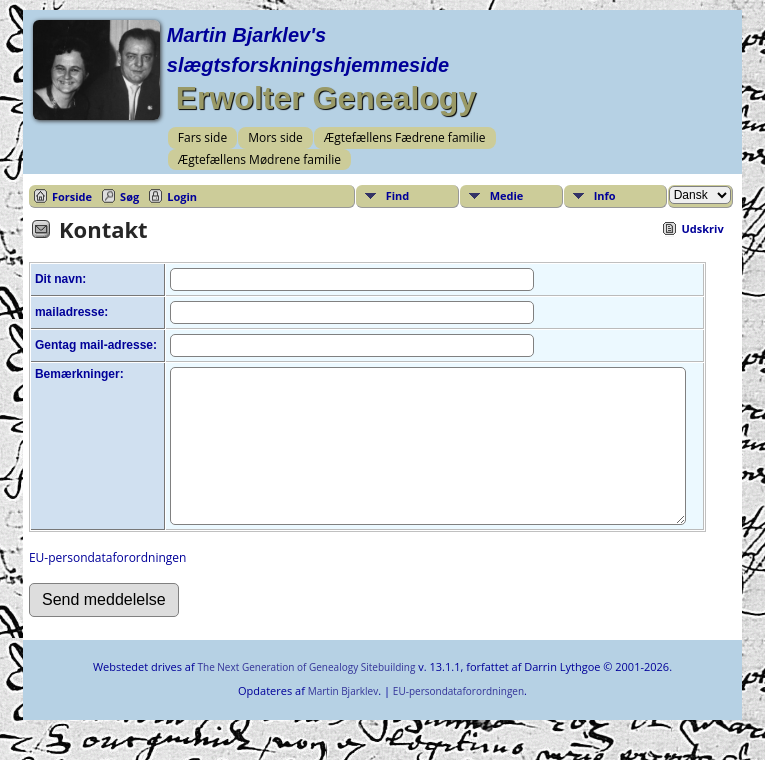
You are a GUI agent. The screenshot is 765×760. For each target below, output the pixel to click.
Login (182, 196)
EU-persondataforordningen (108, 587)
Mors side (275, 137)
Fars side (202, 137)
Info (605, 195)
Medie (507, 195)
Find (398, 195)
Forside (72, 196)
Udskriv (702, 228)
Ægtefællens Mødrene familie (259, 159)
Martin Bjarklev (343, 721)
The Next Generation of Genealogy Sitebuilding (306, 697)
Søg (129, 196)
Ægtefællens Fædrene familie (405, 137)
